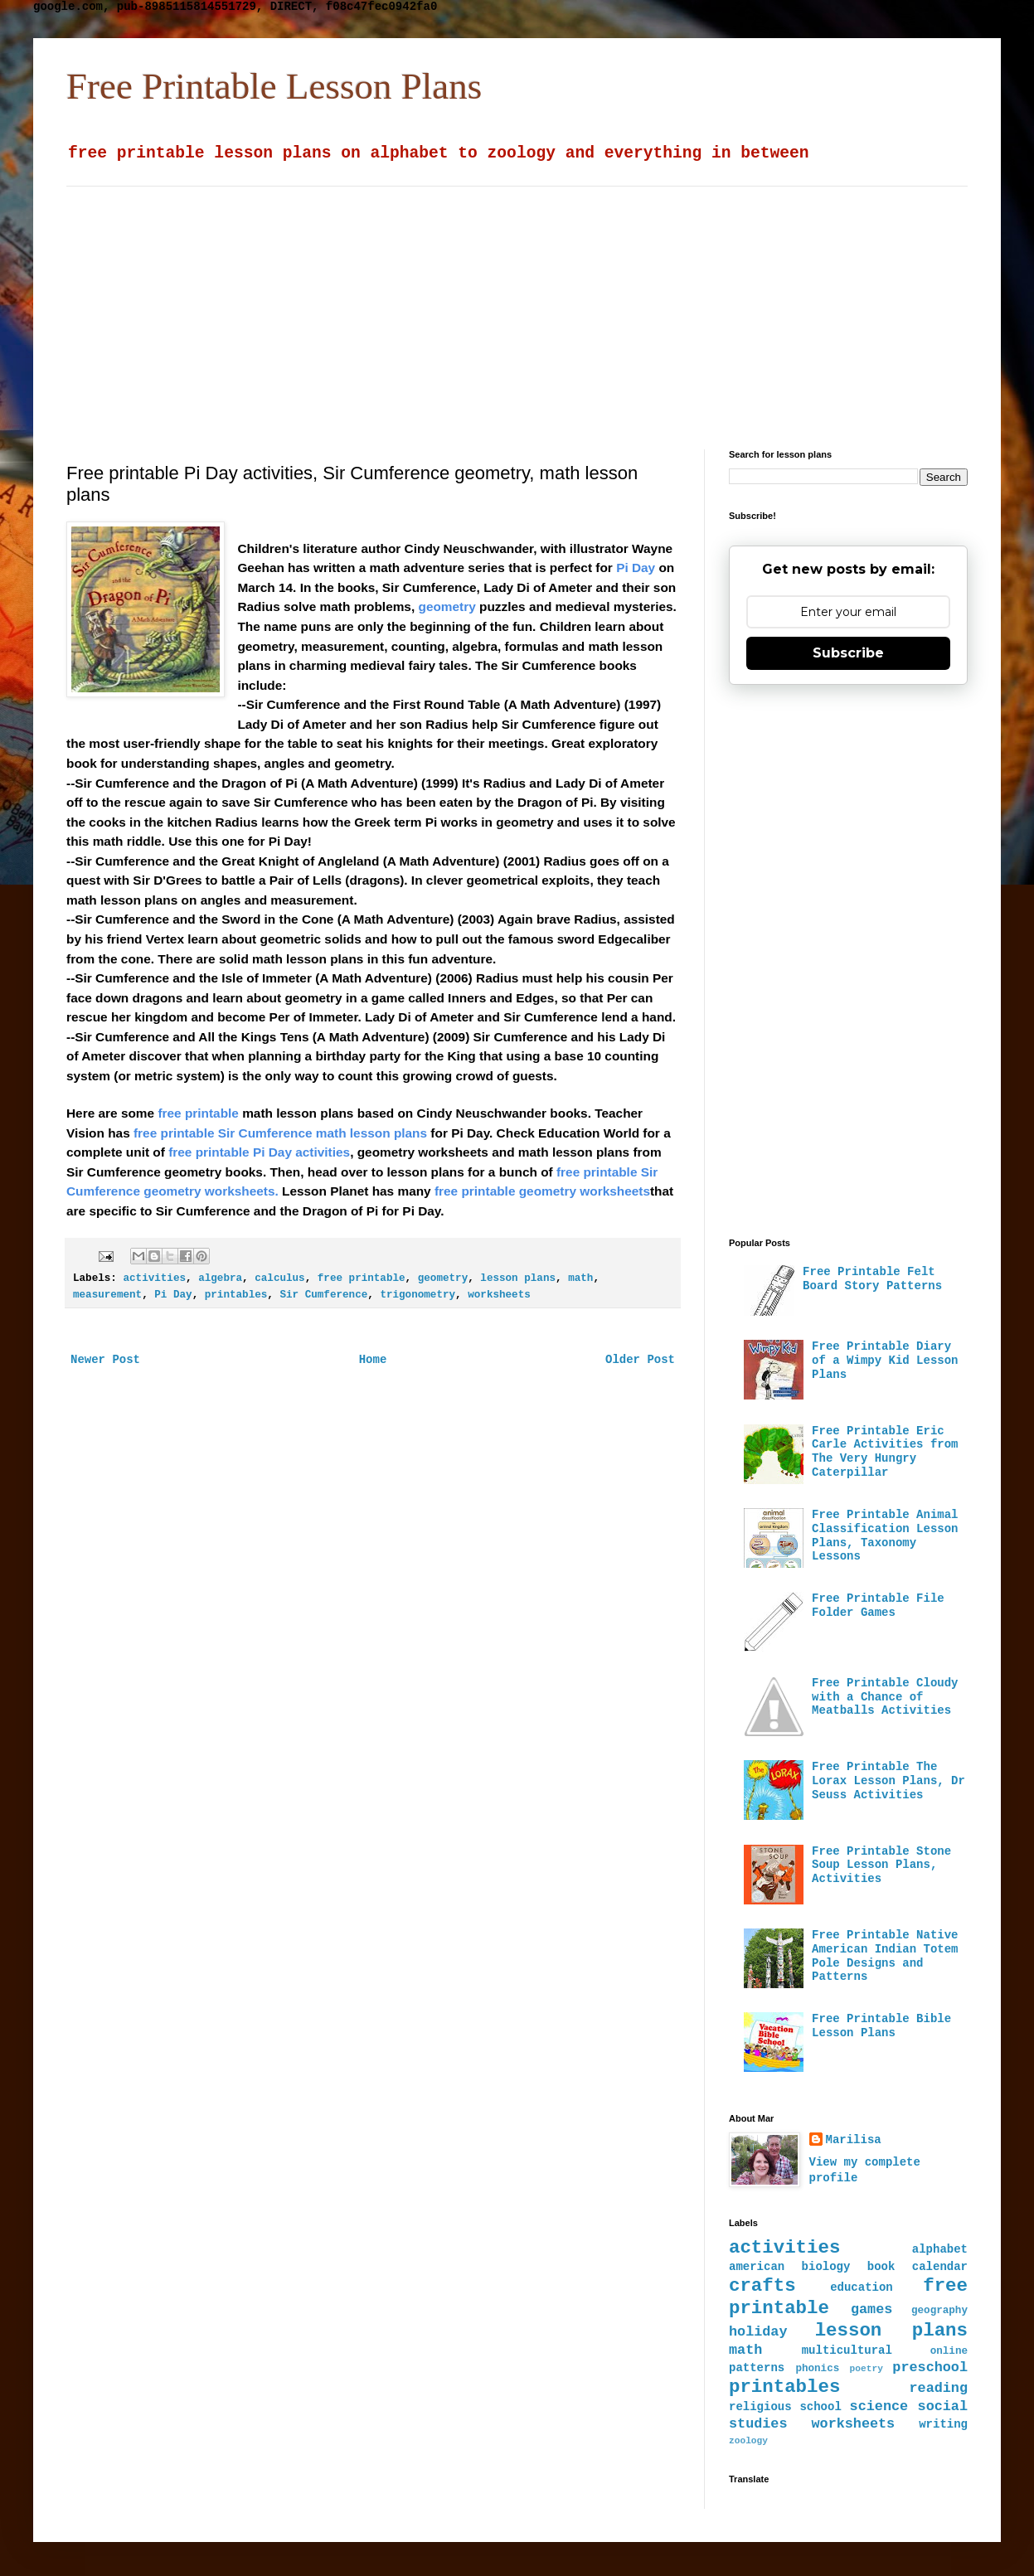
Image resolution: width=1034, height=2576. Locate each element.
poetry (866, 2369)
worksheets (499, 1295)
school (820, 2406)
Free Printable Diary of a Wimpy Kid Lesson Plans (885, 1360)
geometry (443, 1278)
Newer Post (105, 1359)
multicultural (847, 2350)
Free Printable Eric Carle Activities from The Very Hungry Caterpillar (885, 1451)
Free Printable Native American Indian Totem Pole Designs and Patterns (885, 1955)
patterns (756, 2368)
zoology (748, 2441)
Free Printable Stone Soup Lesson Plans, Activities (881, 1865)
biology (826, 2266)
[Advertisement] (351, 303)
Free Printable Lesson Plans (274, 86)
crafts (762, 2286)
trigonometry (417, 1295)
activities (154, 1278)
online (949, 2351)
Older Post (640, 1359)
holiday (758, 2332)
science (879, 2406)
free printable (361, 1278)
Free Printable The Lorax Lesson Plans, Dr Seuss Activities (888, 1781)
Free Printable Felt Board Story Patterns (872, 1279)
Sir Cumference (323, 1295)
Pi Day (173, 1295)
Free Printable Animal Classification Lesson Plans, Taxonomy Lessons (885, 1535)
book (881, 2266)
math (580, 1278)
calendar (940, 2266)
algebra (220, 1278)
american (756, 2266)
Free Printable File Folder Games (878, 1605)
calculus (279, 1278)
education (861, 2287)
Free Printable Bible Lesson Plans (881, 2026)
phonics (817, 2369)
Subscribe (848, 653)
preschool (930, 2367)
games (871, 2309)
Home (373, 1359)
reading (939, 2388)
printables (236, 1295)
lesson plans (518, 1278)
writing (943, 2424)
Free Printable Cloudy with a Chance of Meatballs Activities (885, 1697)
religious (760, 2406)
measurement (107, 1295)
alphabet (940, 2249)
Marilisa (853, 2140)
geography (939, 2310)
